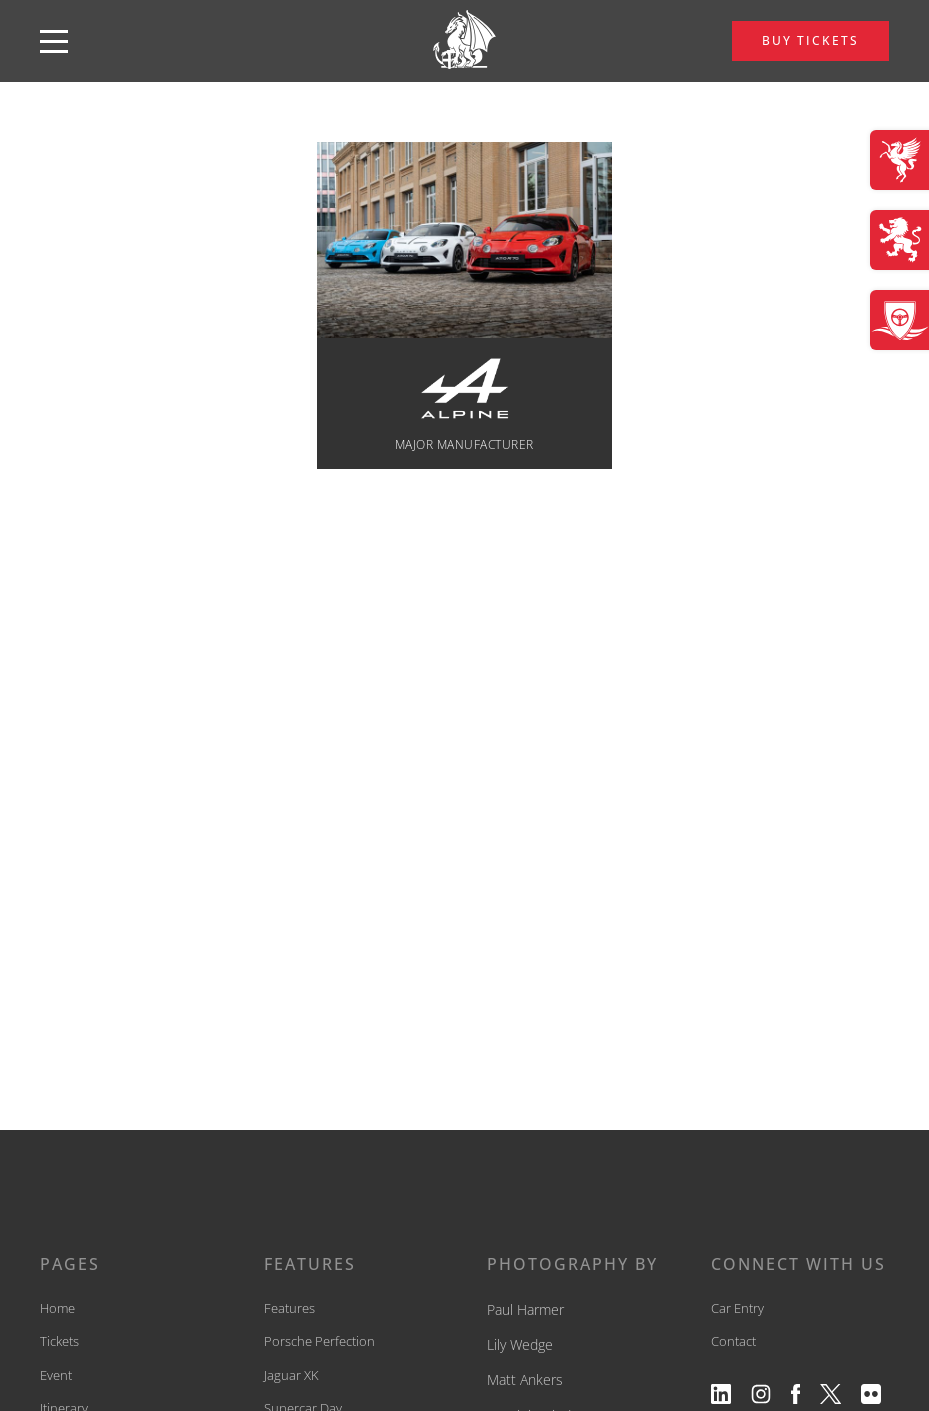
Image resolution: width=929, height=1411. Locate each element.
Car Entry (737, 1308)
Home (57, 1308)
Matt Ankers (525, 1379)
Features (289, 1308)
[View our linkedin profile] (721, 1394)
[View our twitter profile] (831, 1394)
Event (56, 1375)
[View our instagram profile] (761, 1394)
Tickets (59, 1341)
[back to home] (465, 41)
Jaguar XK (291, 1375)
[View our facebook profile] (795, 1394)
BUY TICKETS (810, 40)
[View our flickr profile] (871, 1394)
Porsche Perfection (319, 1341)
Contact (733, 1341)
